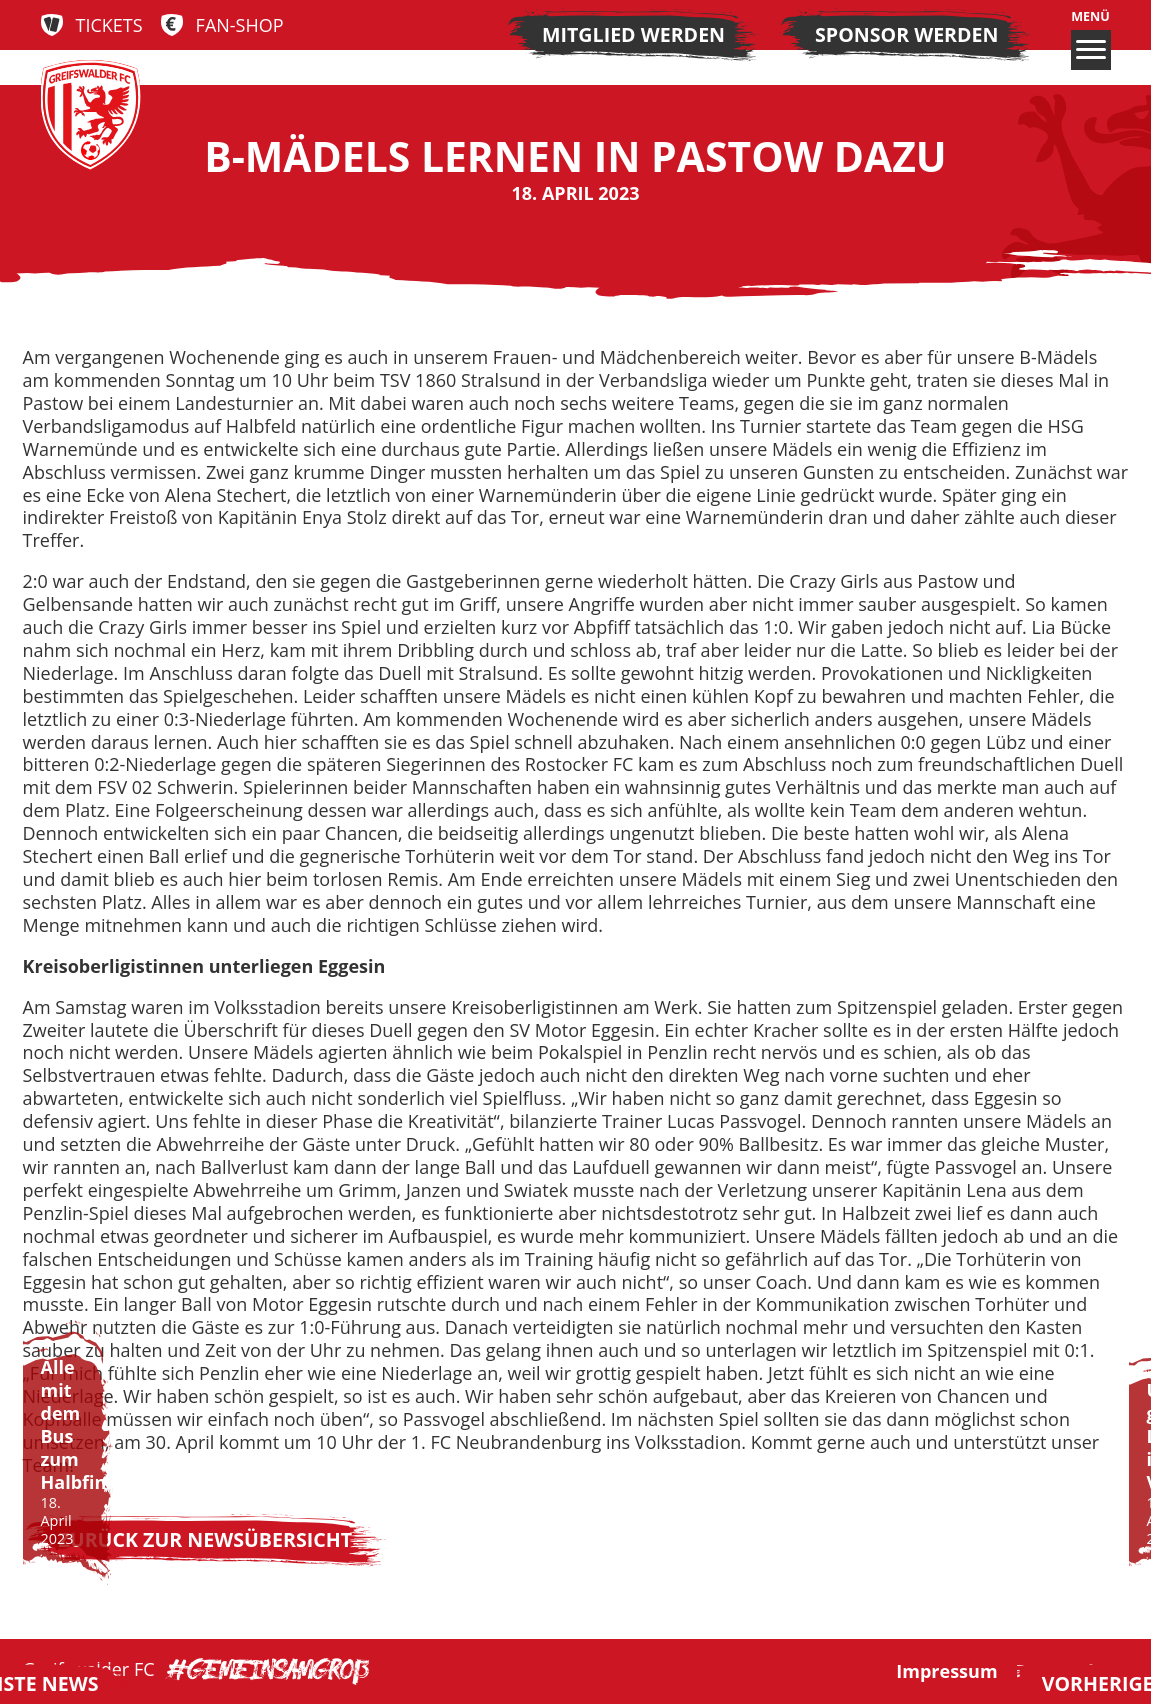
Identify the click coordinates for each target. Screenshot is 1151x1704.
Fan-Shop (240, 25)
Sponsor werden (906, 34)
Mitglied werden (633, 34)
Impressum (946, 1671)
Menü (1091, 39)
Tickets (109, 25)
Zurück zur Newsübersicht (206, 1539)
